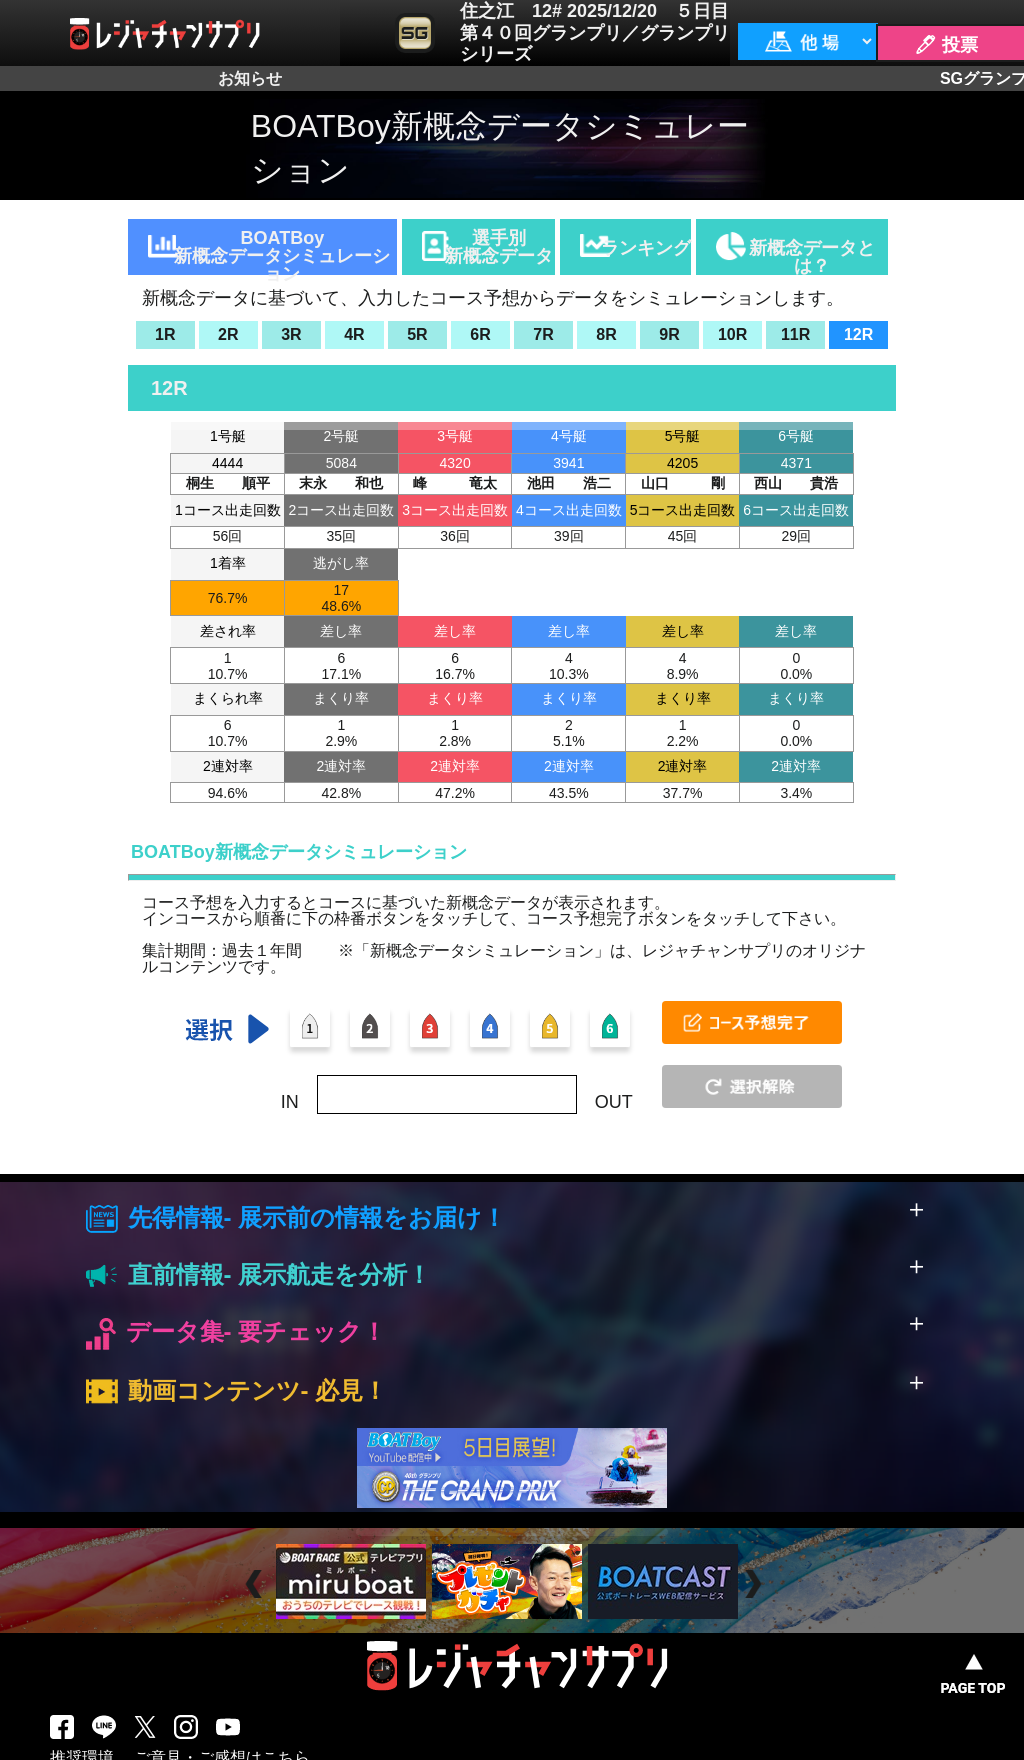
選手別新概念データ (499, 247)
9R (669, 334)
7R (543, 334)
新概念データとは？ (812, 256)
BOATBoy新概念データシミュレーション (282, 251)
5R (417, 334)
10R (732, 334)
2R (228, 334)
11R (795, 334)
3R (291, 334)
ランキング (646, 248)
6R (480, 334)
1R (165, 334)
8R (606, 334)
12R (858, 334)
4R (354, 334)
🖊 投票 (946, 45)
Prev (256, 1583)
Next (755, 1583)
